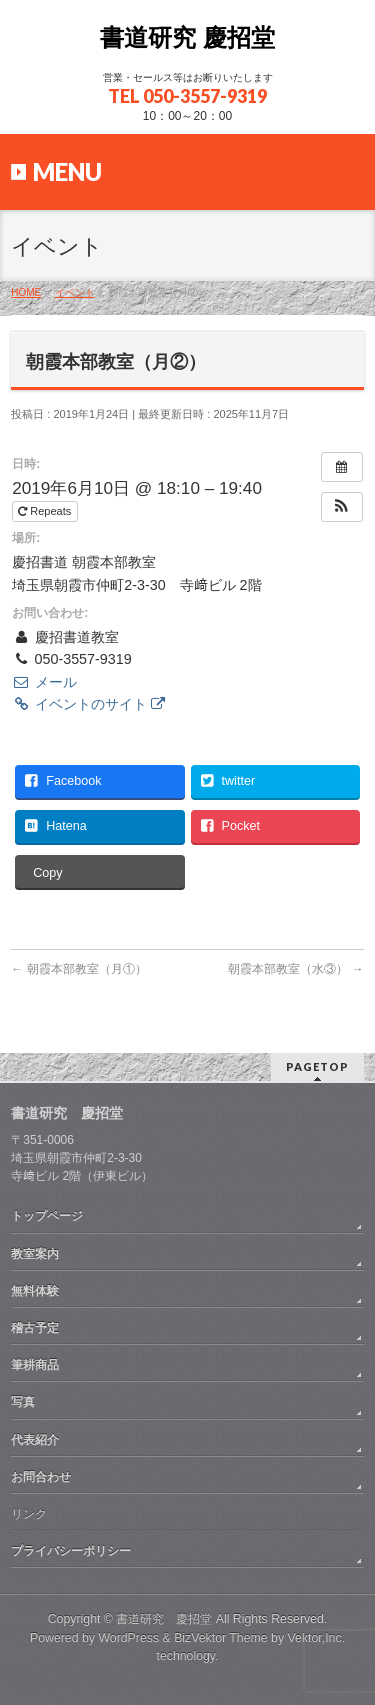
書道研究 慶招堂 (187, 37)
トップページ (47, 1216)
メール (44, 682)
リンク (29, 1514)
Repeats (46, 511)
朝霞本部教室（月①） (78, 969)
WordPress (128, 1638)
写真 (23, 1402)
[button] (342, 507)
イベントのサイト (88, 704)
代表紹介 (35, 1440)
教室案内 (35, 1254)
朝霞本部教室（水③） (295, 969)
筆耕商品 (35, 1365)
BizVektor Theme (221, 1638)
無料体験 (35, 1291)
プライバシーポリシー (71, 1551)
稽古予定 (35, 1328)
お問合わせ (41, 1477)
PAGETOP (317, 1066)
